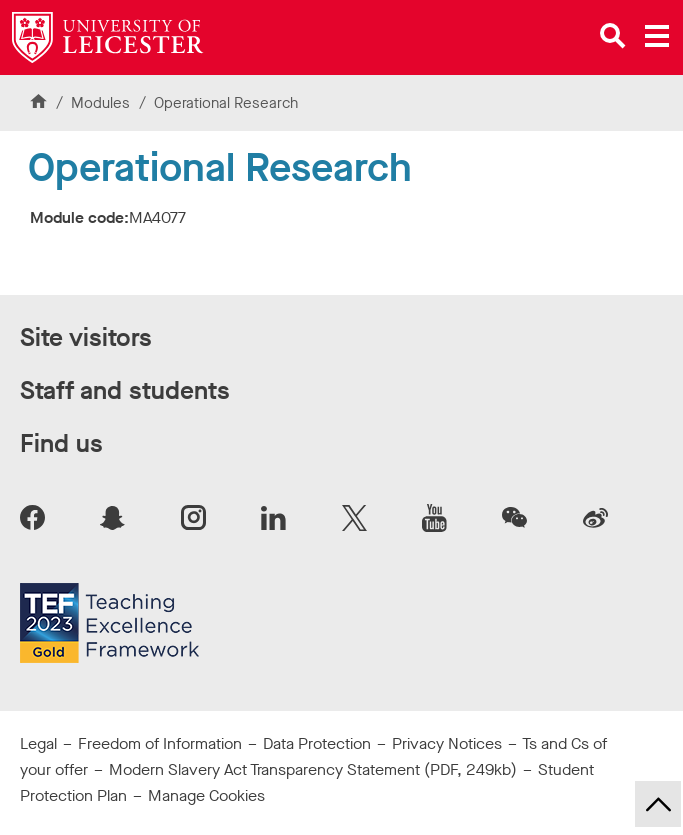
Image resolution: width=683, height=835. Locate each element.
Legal (38, 743)
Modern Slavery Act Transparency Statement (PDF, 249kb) (313, 769)
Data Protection (317, 743)
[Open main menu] (657, 36)
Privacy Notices (447, 743)
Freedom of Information (160, 743)
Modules (102, 103)
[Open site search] (613, 36)
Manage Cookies (206, 795)
